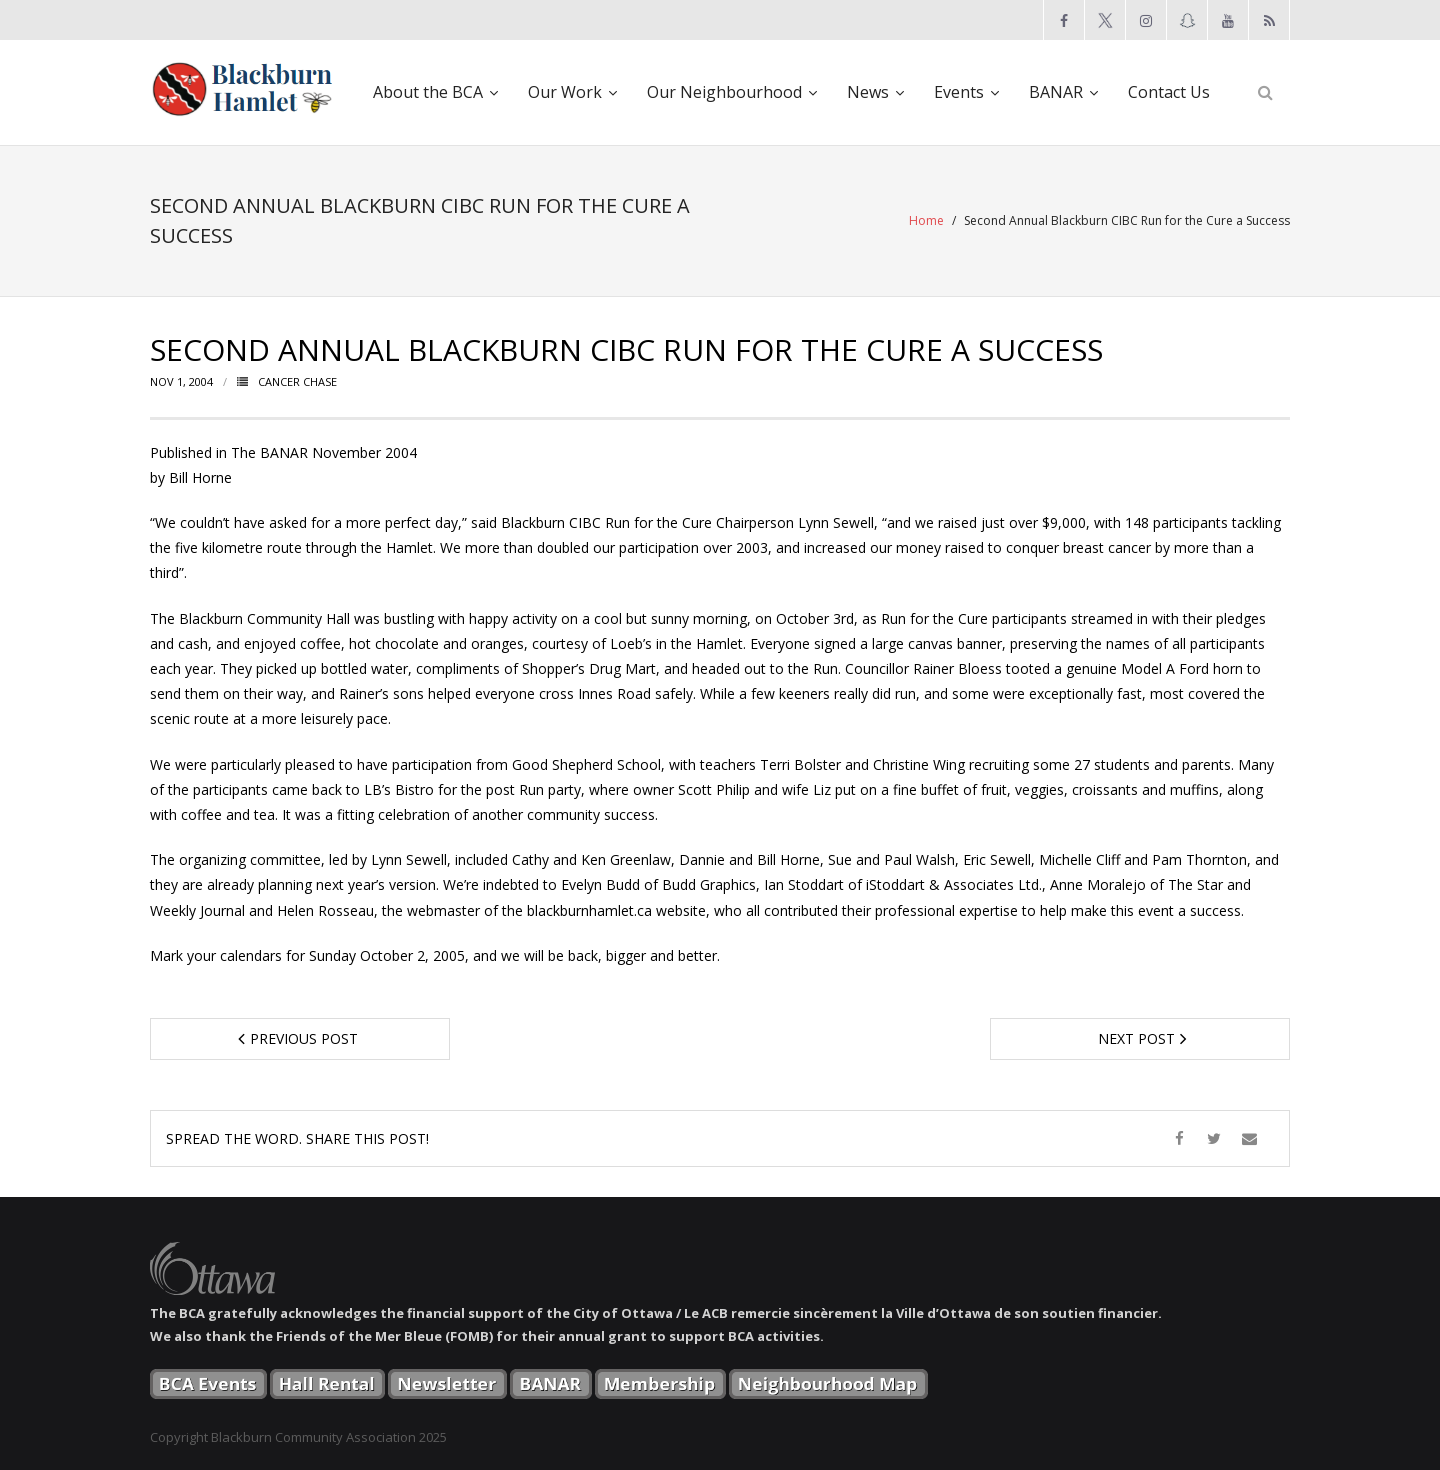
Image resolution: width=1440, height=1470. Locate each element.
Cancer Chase (297, 381)
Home (926, 220)
